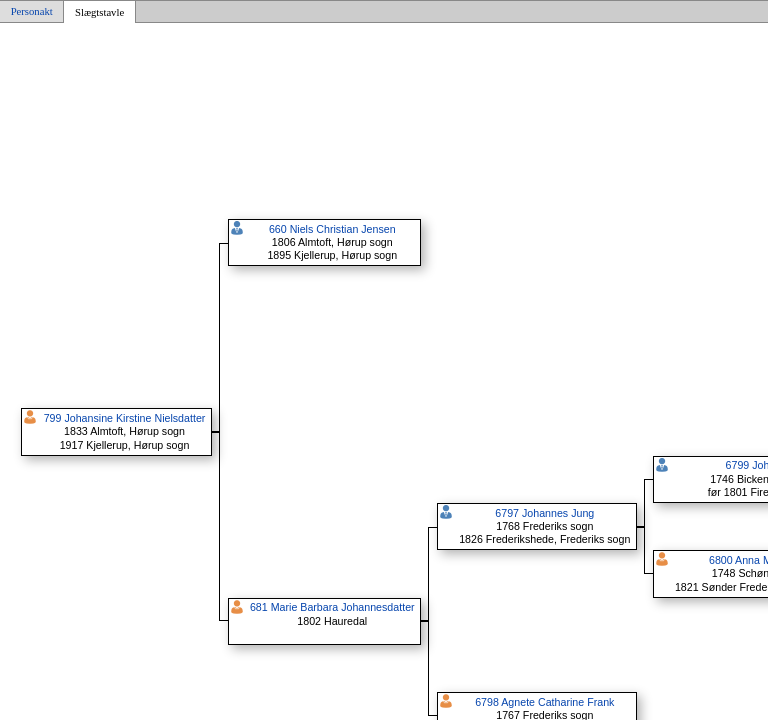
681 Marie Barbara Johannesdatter (332, 607)
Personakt (32, 11)
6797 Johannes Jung (544, 513)
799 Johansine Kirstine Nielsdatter (125, 418)
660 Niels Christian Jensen (332, 229)
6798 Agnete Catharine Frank (544, 702)
